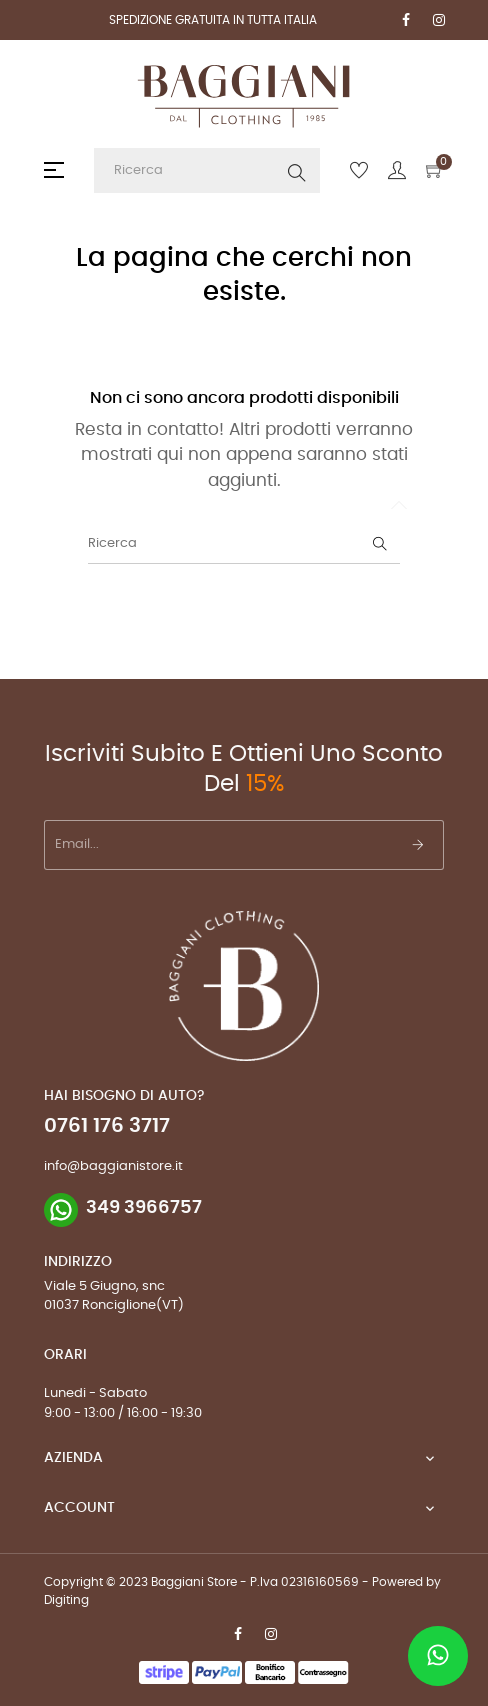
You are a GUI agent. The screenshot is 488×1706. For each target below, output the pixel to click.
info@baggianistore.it (113, 1166)
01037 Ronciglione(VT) (114, 1305)
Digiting (66, 1600)
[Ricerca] (243, 544)
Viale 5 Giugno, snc (104, 1286)
